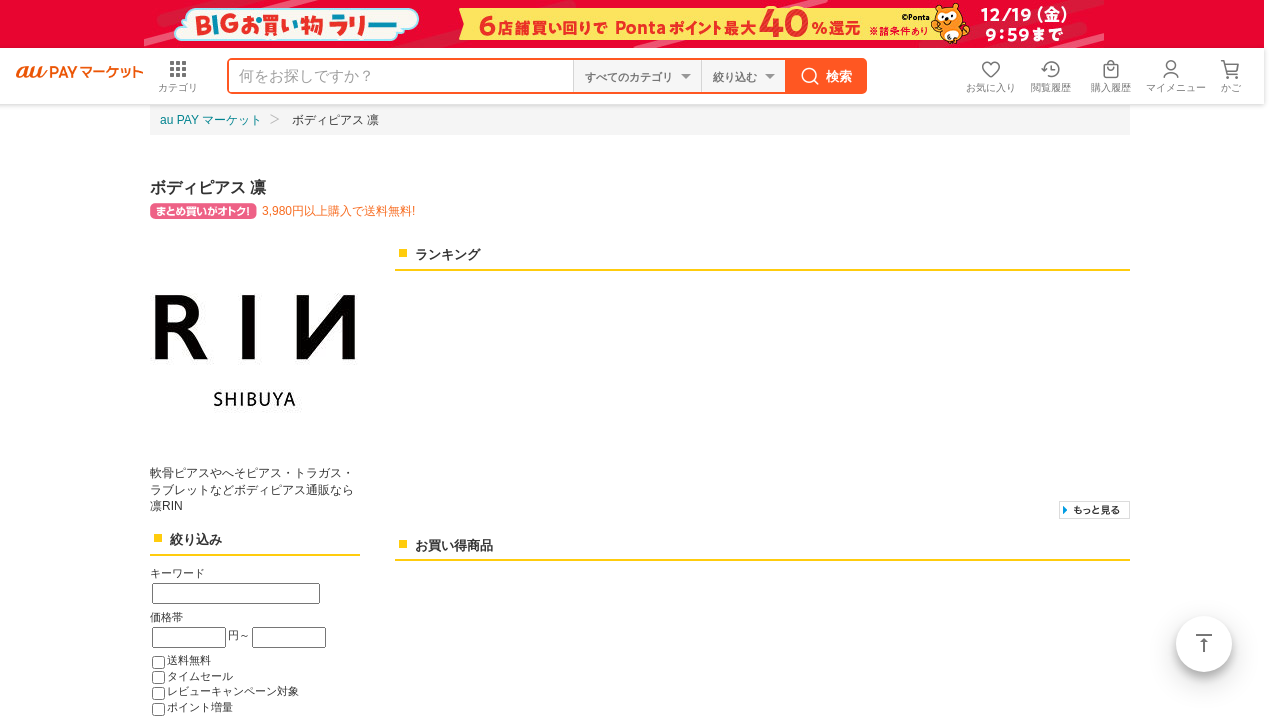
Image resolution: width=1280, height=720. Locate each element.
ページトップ (1204, 644)
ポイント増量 (200, 707)
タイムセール (200, 676)
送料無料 (189, 660)
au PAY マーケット (211, 120)
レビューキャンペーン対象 (233, 691)
